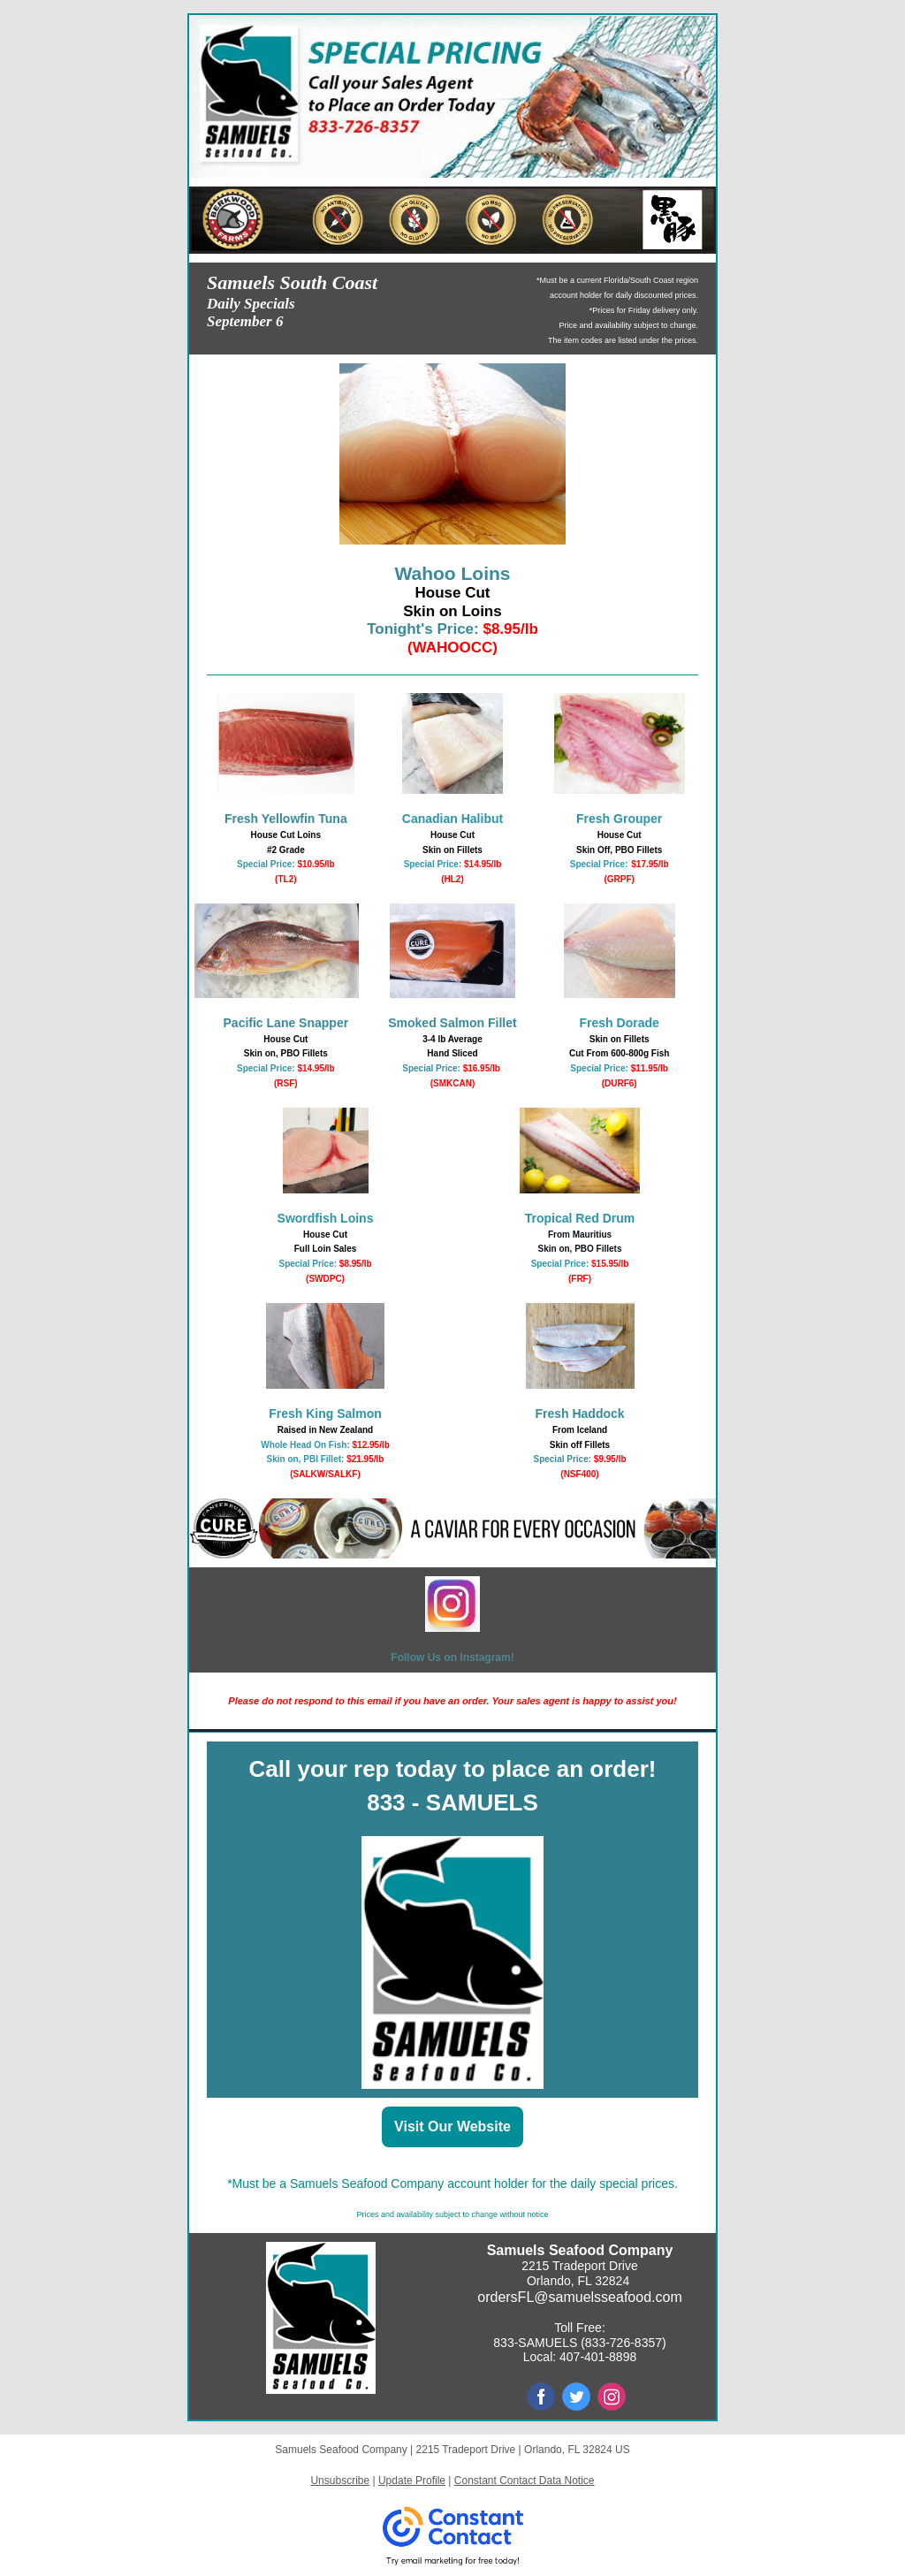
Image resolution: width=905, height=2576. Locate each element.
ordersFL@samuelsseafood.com (579, 2297)
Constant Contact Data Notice (524, 2480)
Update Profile (411, 2480)
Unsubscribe (339, 2480)
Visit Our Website (452, 2126)
